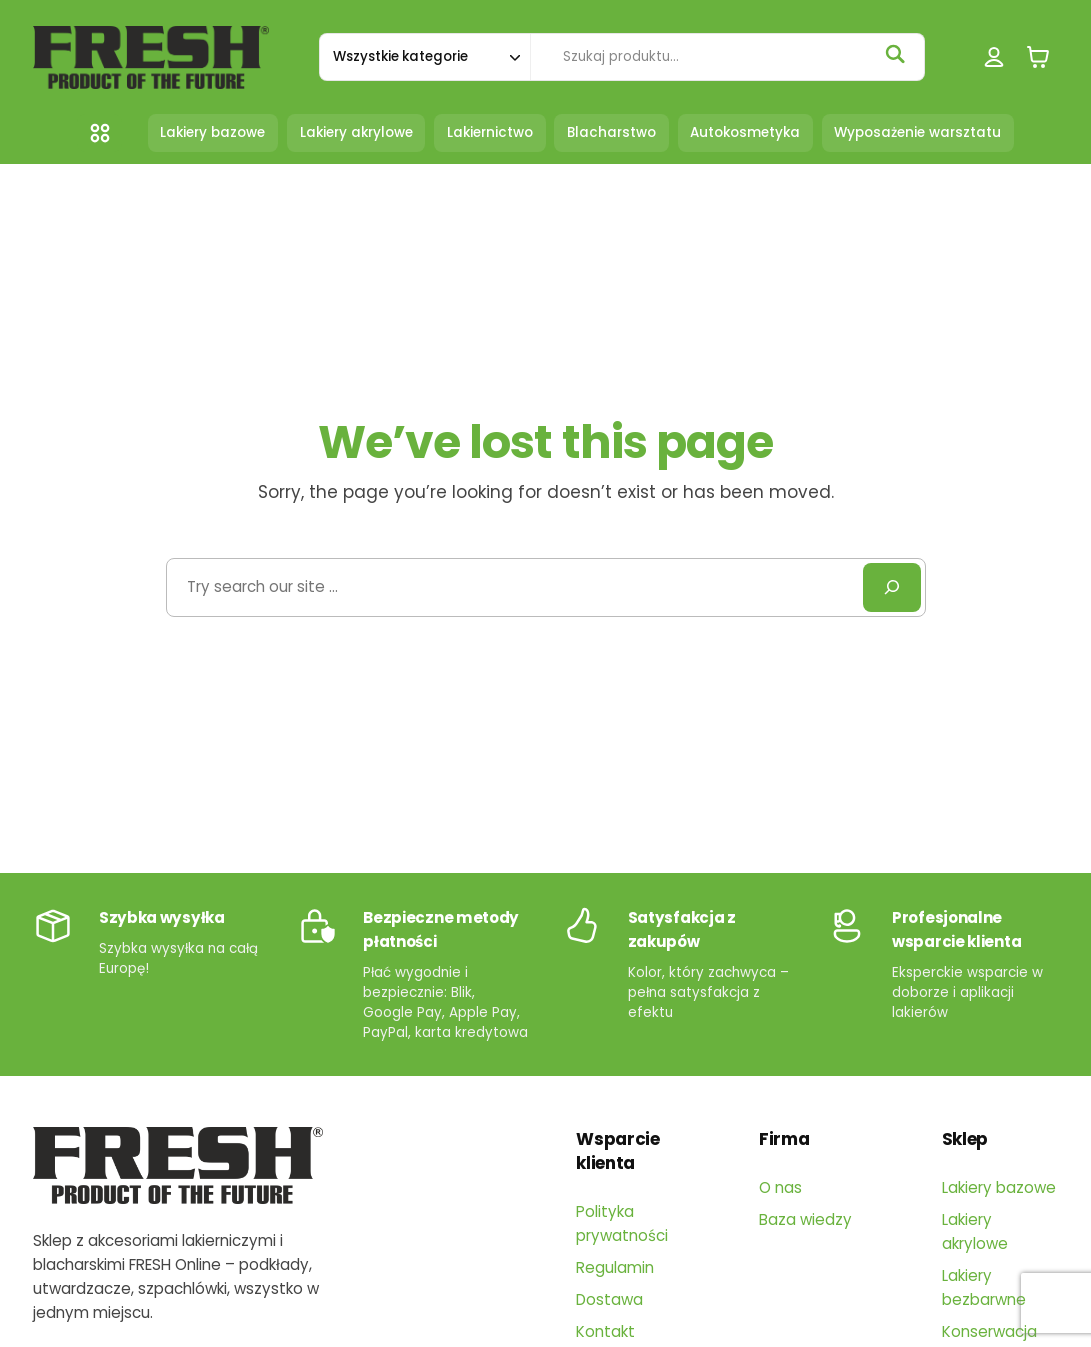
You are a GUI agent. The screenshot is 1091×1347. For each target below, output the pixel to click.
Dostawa (609, 1299)
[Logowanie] (994, 57)
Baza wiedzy (805, 1219)
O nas (780, 1187)
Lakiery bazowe (999, 1187)
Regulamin (615, 1267)
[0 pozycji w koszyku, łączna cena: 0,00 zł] (1038, 57)
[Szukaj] (895, 54)
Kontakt (605, 1331)
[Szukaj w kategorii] (424, 56)
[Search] (891, 587)
